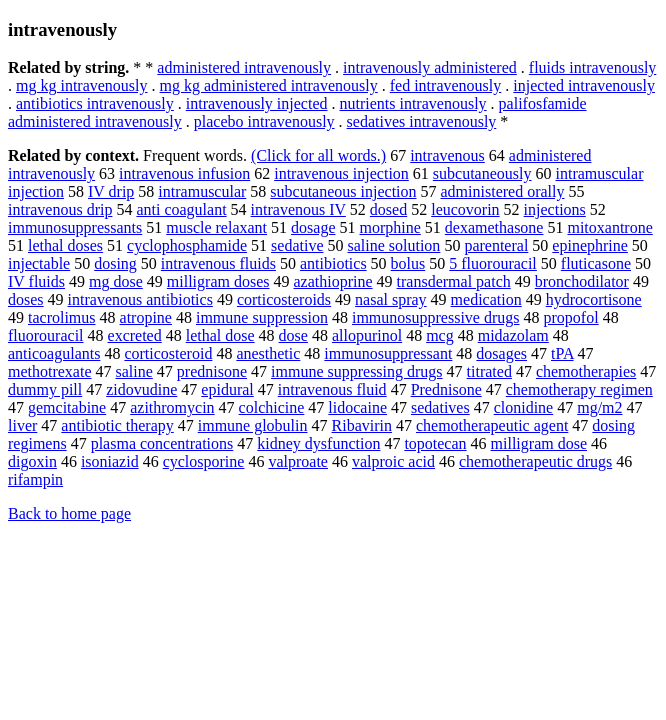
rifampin (35, 479)
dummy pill (45, 389)
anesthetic (268, 353)
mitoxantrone (609, 227)
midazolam (513, 335)
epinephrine (590, 245)
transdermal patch (454, 281)
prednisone (212, 371)
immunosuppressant (388, 353)
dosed (388, 209)
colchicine (272, 407)
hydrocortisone (594, 299)
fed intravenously (446, 85)
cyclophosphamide (187, 245)
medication (486, 299)
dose (293, 335)
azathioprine (332, 281)
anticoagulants (54, 353)
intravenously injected (257, 103)
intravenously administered (430, 67)
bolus (408, 263)
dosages (501, 353)
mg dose (116, 281)
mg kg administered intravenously (269, 85)
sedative (297, 245)
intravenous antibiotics (140, 299)
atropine (146, 317)
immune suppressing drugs (357, 371)
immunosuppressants (75, 227)
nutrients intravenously (412, 103)
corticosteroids (284, 299)
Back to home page (69, 513)
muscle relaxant (216, 227)
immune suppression (262, 317)
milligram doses (218, 281)
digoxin (32, 461)
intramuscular (202, 191)
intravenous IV (298, 209)
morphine (390, 227)
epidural (227, 389)
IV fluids (36, 281)
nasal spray (391, 299)
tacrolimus (62, 317)
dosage (313, 227)
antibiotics (333, 263)
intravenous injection (341, 173)
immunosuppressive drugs (436, 317)
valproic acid (393, 461)
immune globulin (253, 425)
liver (22, 425)
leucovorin (465, 209)
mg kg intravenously (82, 85)
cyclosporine (204, 461)
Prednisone (446, 389)
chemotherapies (586, 371)
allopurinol (367, 335)
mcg (440, 335)
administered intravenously (244, 67)
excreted (135, 335)
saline (134, 371)
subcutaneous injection (343, 191)
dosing (115, 263)
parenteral (496, 245)
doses (26, 299)
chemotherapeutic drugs (535, 461)
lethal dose (220, 335)
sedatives (440, 407)
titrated (489, 371)
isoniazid (110, 461)
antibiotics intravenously (95, 103)
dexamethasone (494, 227)
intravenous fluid (332, 389)
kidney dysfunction (318, 443)
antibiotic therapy (117, 425)
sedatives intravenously (422, 121)
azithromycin (172, 407)
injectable (39, 263)
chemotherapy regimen (579, 389)
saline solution (393, 245)
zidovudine (141, 389)
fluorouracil (46, 335)
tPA (562, 353)
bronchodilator (582, 281)
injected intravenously (584, 85)
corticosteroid (168, 353)
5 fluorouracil (493, 263)
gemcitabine (67, 407)
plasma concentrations (162, 443)
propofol (571, 317)
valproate (298, 461)
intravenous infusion (184, 173)
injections (555, 209)
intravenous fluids (218, 263)
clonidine (524, 407)
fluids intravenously (593, 67)
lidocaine (357, 407)
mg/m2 (599, 407)
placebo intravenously (264, 121)
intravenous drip (60, 209)
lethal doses (65, 245)
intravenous (447, 155)
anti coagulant (181, 209)
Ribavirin (362, 425)
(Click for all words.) (318, 155)
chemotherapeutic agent (492, 425)
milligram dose (539, 443)
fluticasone (596, 263)
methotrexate (50, 371)
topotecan (435, 443)
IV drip (111, 191)
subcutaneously (482, 173)
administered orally (503, 191)
